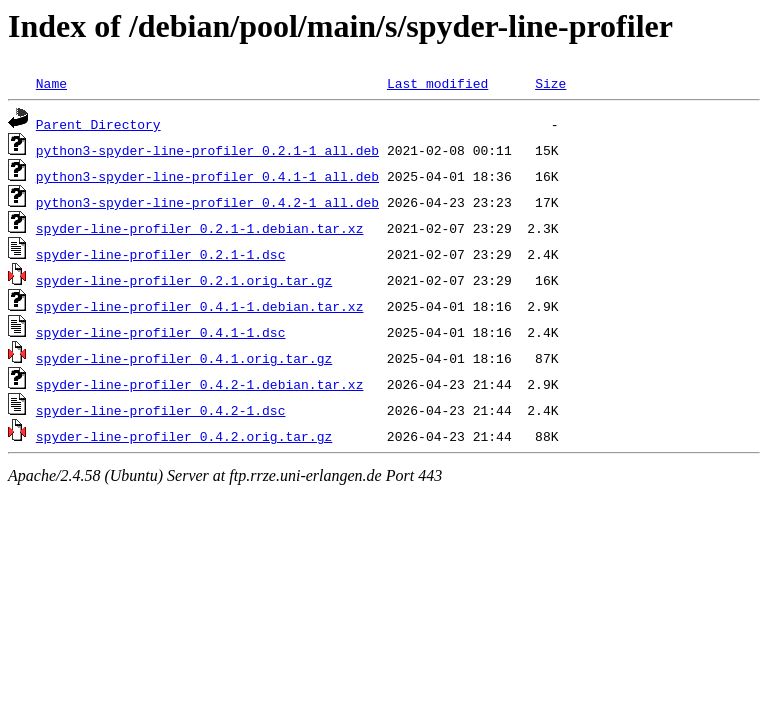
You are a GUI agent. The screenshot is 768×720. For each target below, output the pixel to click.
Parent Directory (98, 124)
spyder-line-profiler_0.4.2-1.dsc (161, 410)
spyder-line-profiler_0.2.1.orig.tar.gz (184, 280)
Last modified (437, 83)
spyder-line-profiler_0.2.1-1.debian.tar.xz (200, 228)
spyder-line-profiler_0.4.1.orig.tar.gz (184, 358)
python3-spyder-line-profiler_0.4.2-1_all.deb (207, 202)
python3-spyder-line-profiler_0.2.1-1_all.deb (207, 150)
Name (51, 83)
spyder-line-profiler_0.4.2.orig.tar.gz (184, 436)
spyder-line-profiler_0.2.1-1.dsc (161, 254)
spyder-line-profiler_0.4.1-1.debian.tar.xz (200, 306)
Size (550, 83)
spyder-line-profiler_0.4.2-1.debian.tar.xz (200, 384)
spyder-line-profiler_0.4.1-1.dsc (161, 332)
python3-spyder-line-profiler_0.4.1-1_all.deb (207, 176)
